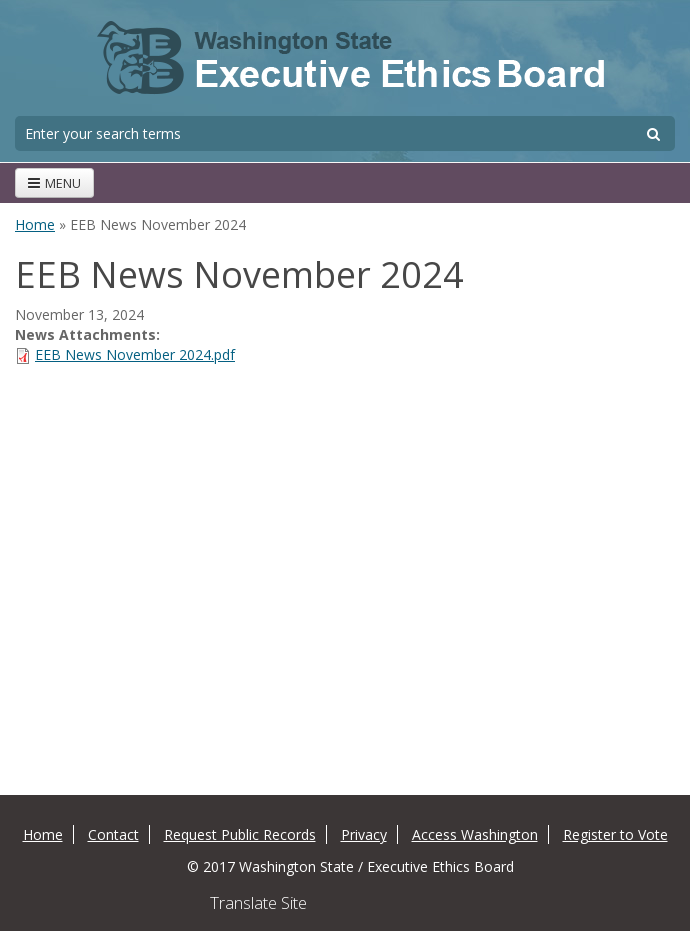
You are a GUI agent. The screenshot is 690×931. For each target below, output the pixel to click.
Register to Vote (615, 834)
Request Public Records (240, 834)
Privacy (364, 834)
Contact (113, 834)
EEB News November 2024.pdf (135, 354)
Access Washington (475, 834)
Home (35, 224)
